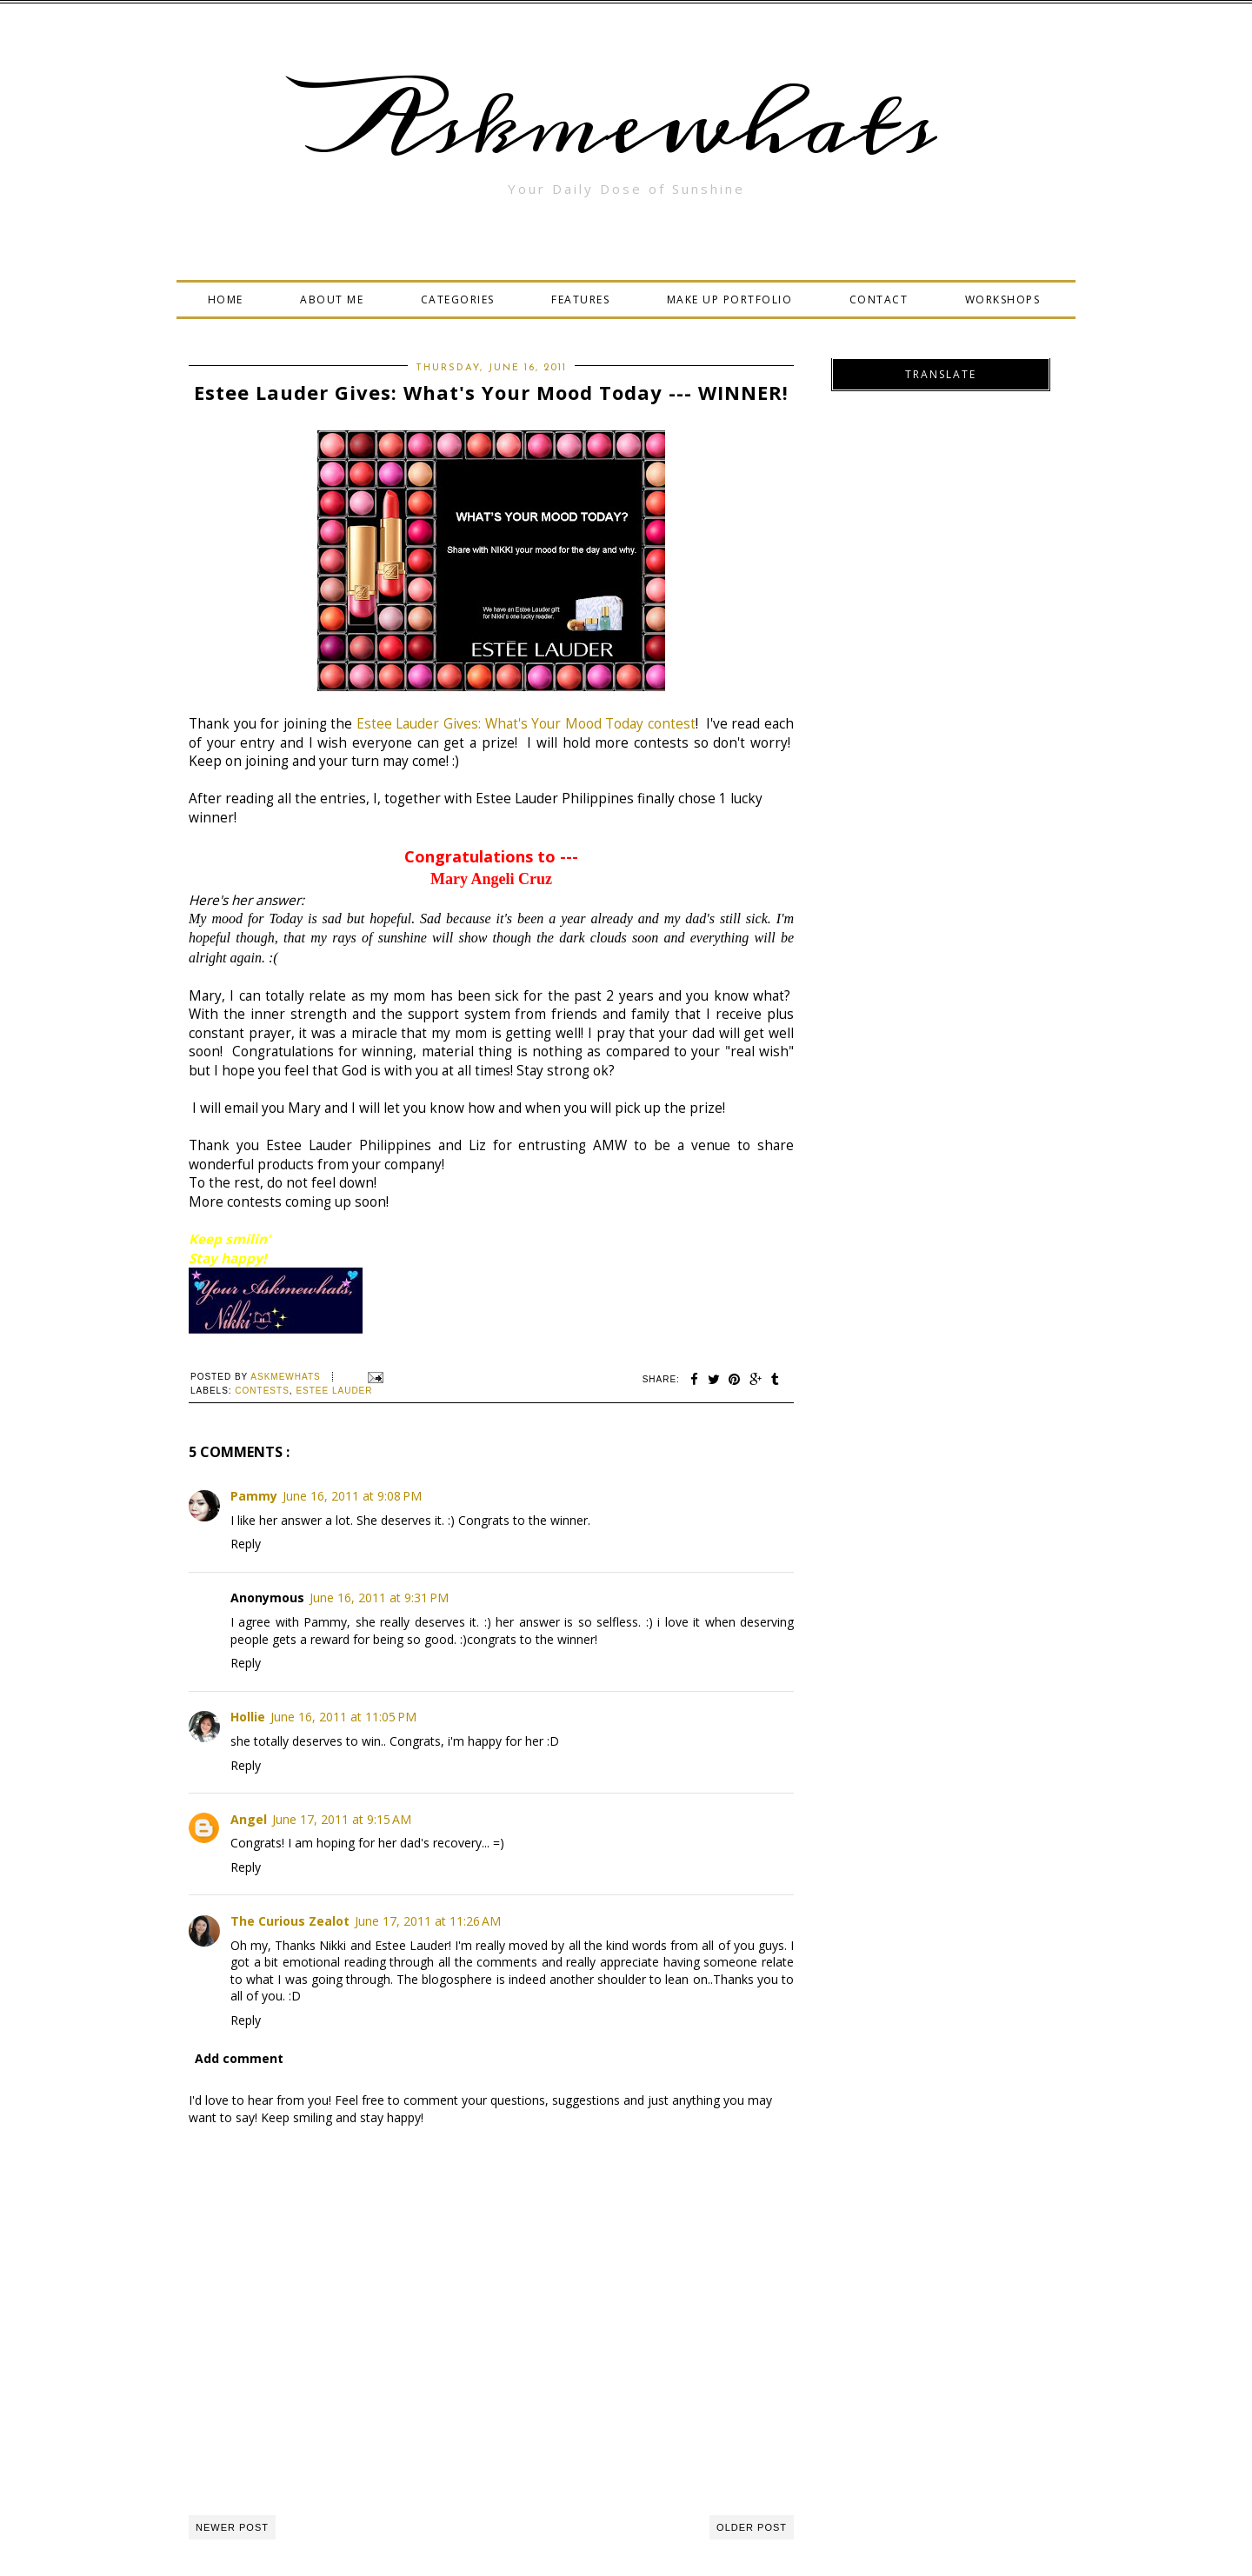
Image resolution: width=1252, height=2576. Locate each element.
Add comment (239, 2058)
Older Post (751, 2527)
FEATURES (580, 299)
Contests (262, 1390)
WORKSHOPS (1003, 299)
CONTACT (879, 299)
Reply (245, 1543)
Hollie (247, 1716)
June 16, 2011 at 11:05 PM (343, 1716)
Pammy (253, 1496)
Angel (248, 1819)
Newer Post (232, 2527)
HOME (225, 299)
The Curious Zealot (290, 1921)
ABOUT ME (331, 299)
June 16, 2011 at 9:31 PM (379, 1597)
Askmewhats (626, 125)
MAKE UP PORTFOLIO (730, 299)
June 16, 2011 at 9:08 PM (352, 1496)
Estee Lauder (334, 1390)
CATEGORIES (458, 299)
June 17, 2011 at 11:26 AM (428, 1921)
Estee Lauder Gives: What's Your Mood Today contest (526, 724)
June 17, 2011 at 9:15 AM (341, 1819)
